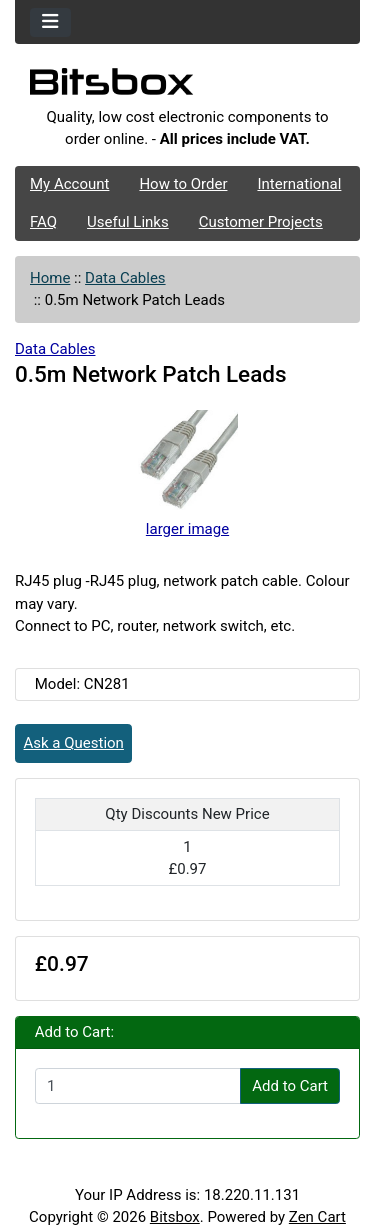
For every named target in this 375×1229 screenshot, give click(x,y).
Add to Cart (290, 1086)
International (299, 184)
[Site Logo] (187, 87)
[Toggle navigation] (50, 22)
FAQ (43, 222)
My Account (69, 184)
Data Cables (125, 278)
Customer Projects (261, 222)
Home (50, 278)
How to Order (183, 184)
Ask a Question (74, 743)
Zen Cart (317, 1217)
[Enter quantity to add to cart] (138, 1086)
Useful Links (128, 222)
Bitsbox (175, 1217)
